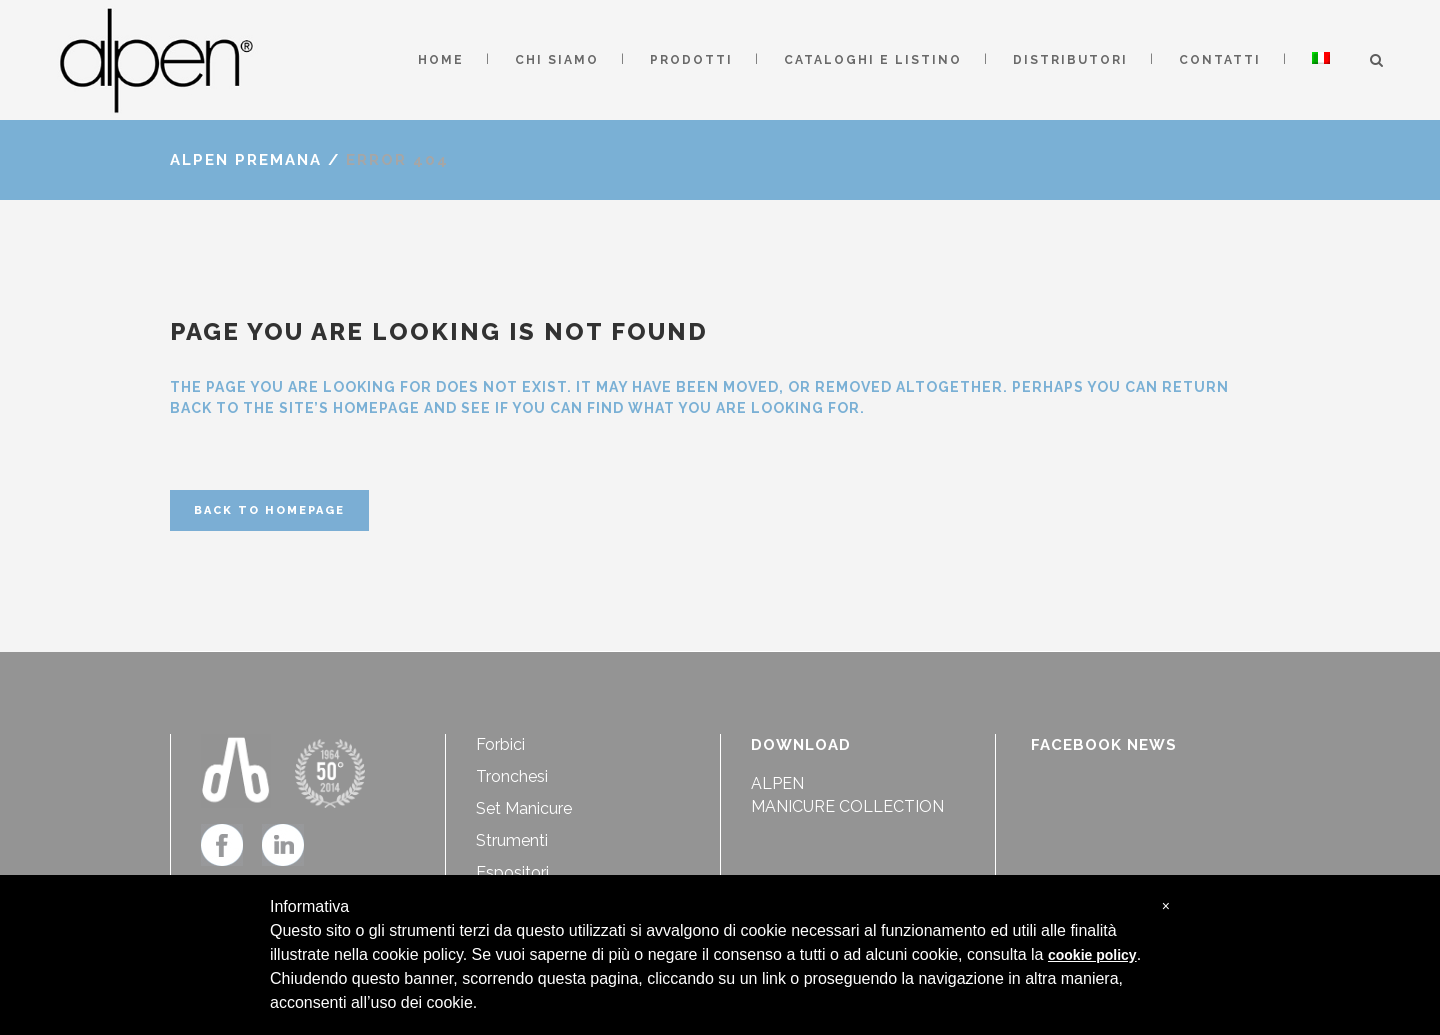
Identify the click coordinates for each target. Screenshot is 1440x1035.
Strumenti (512, 840)
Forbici (500, 744)
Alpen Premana (246, 160)
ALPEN (777, 783)
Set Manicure (524, 808)
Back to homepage (269, 510)
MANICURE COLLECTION (847, 806)
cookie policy (1092, 955)
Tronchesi (512, 776)
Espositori (512, 872)
